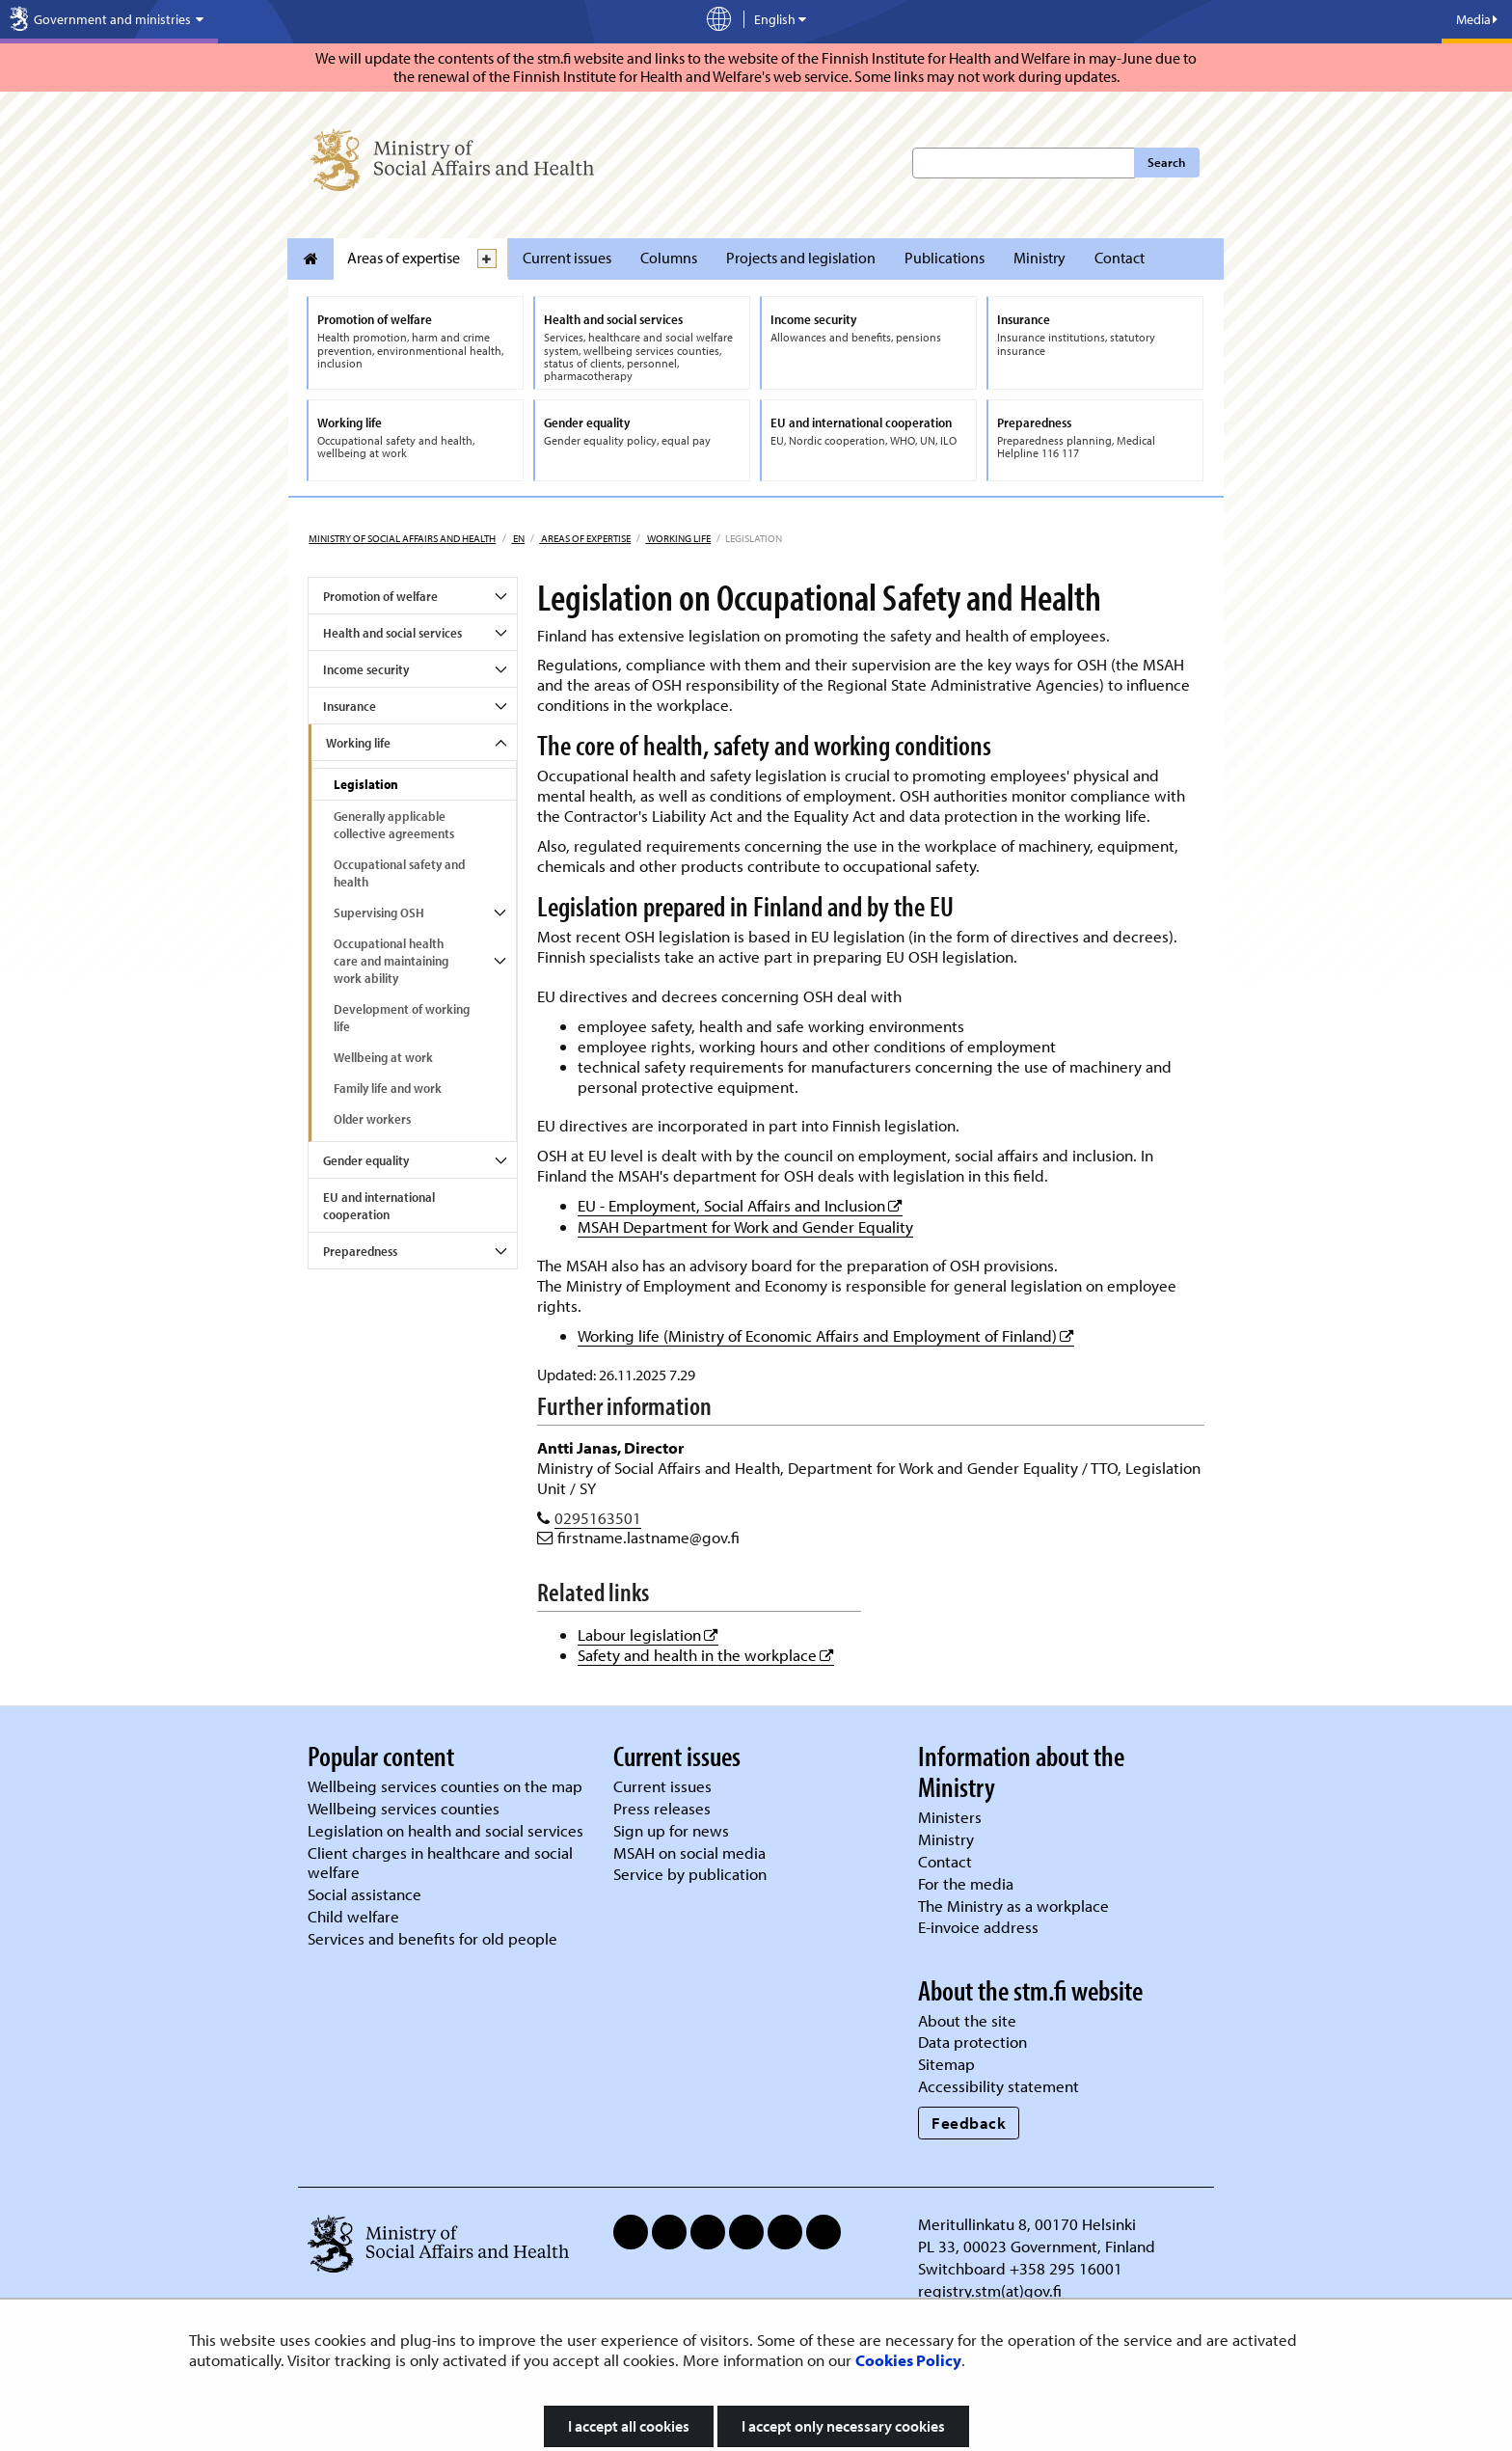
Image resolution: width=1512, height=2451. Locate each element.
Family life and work (388, 1088)
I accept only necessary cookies (843, 2426)
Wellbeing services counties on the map (445, 1786)
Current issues (567, 257)
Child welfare (353, 1916)
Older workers (372, 1119)
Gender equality (366, 1160)
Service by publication (690, 1874)
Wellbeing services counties (404, 1808)
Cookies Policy (908, 2360)
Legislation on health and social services (445, 1830)
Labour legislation (648, 1634)
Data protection (972, 2041)
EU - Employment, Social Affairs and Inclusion (740, 1205)
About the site (967, 2020)
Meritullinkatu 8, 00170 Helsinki (1027, 2224)
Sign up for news (671, 1830)
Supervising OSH (379, 912)
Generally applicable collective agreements (394, 824)
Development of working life (402, 1017)
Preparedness (360, 1251)
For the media (965, 1883)
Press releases (662, 1808)
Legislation (366, 784)
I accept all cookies (628, 2426)
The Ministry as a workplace (1013, 1905)
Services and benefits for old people (432, 1938)
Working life (678, 538)
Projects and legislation (801, 257)
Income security (366, 669)
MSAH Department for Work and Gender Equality (745, 1226)
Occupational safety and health (399, 873)
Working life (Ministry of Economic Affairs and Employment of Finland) (826, 1335)
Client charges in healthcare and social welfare (440, 1862)
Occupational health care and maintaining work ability (391, 961)
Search (1166, 162)
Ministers (950, 1817)
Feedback (969, 2122)
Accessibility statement (998, 2086)
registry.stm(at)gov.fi (992, 2290)
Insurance (349, 706)
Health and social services (392, 632)
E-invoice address (978, 1927)
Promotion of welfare (380, 596)
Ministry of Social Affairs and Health (402, 538)
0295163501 (597, 1518)
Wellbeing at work (383, 1057)
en (518, 538)
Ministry (1039, 257)
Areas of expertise (403, 257)
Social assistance (364, 1894)
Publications (944, 257)
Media (1477, 19)
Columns (668, 257)
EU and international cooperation (379, 1205)
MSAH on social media (689, 1852)
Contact (1119, 257)
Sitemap (946, 2064)
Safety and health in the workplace (706, 1655)
